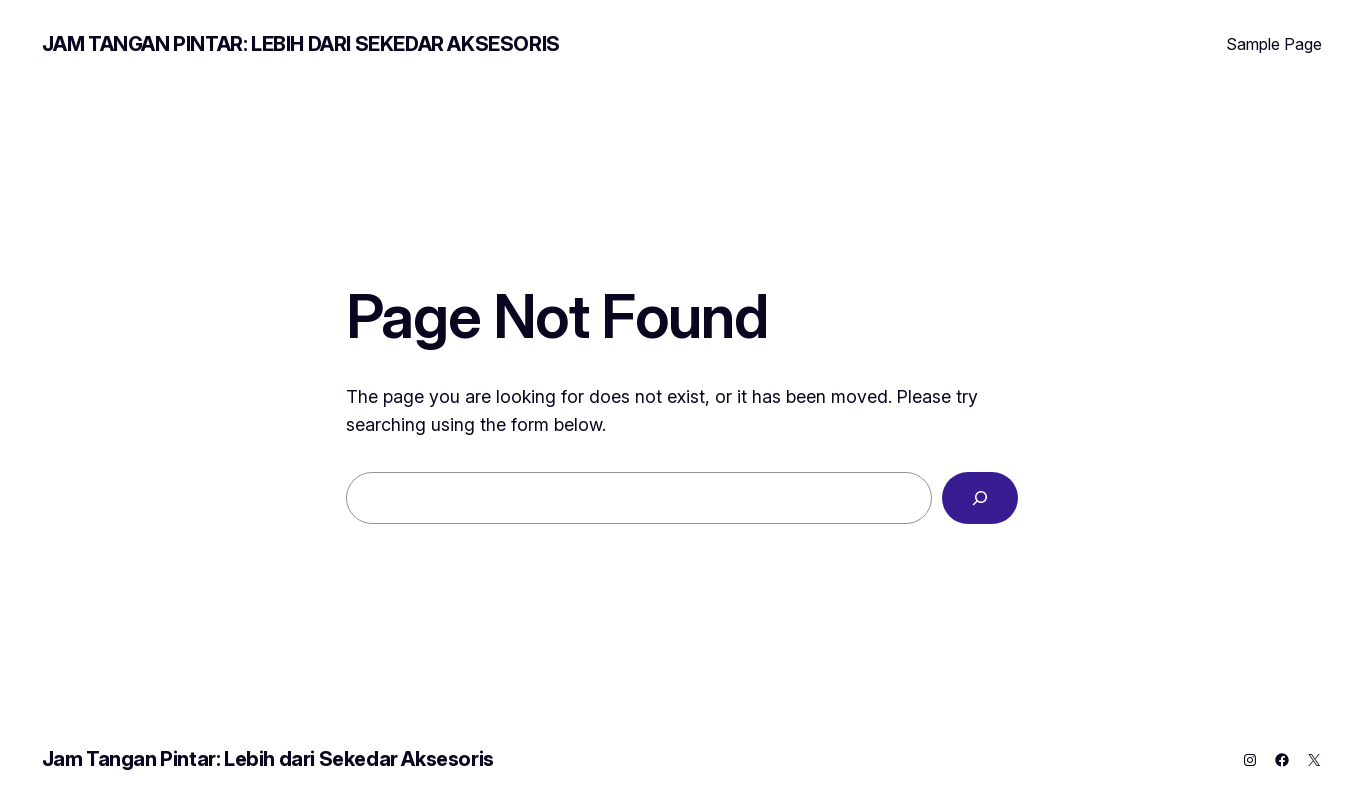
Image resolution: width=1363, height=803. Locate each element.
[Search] (980, 498)
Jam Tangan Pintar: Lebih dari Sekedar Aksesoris (301, 44)
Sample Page (1274, 44)
